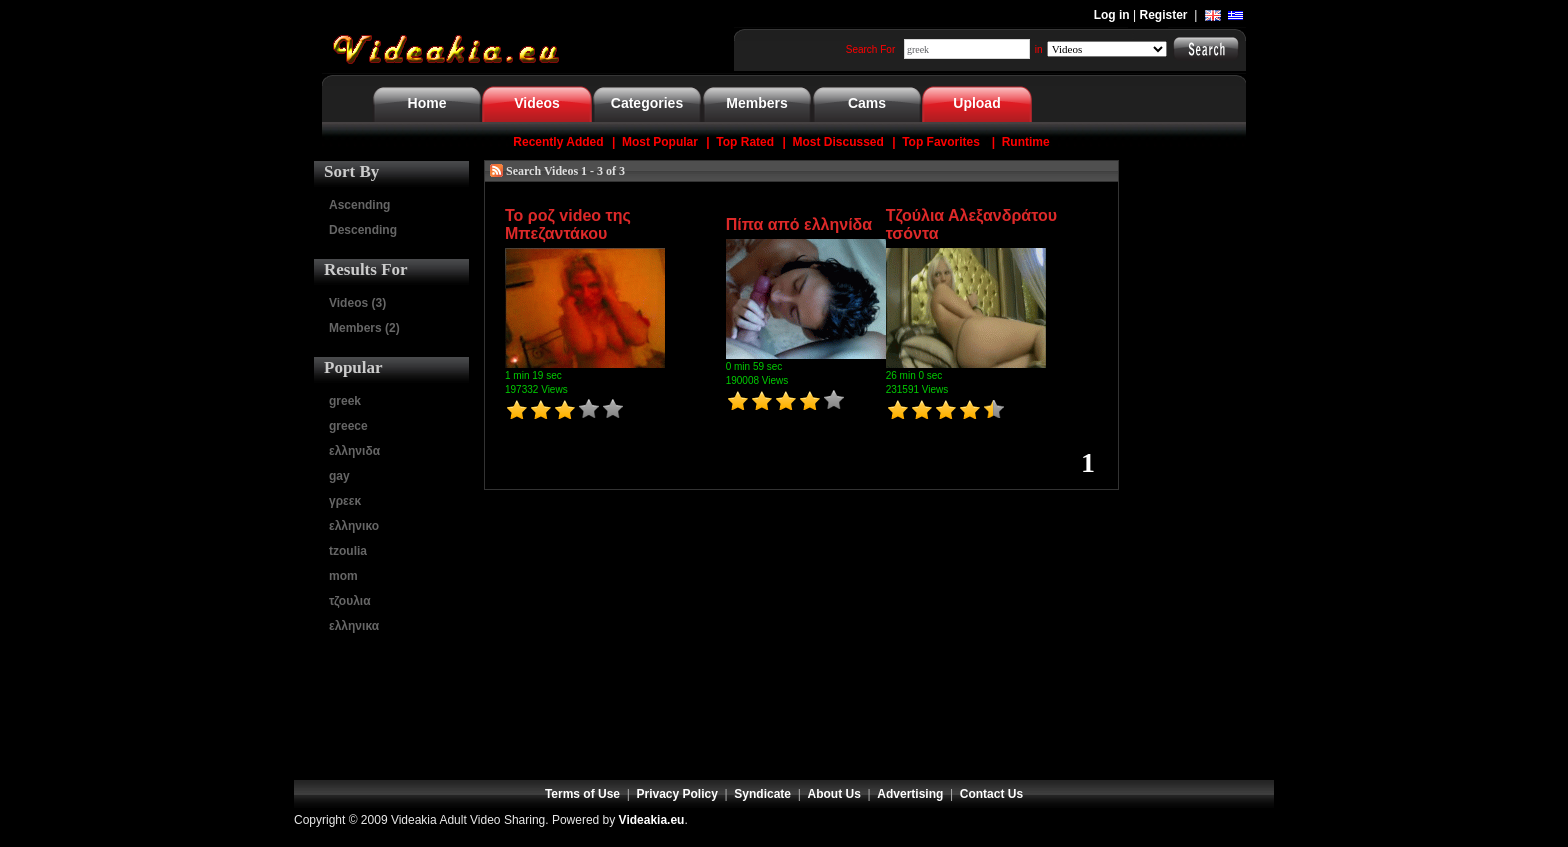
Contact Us (991, 794)
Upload (976, 103)
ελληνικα (354, 626)
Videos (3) (357, 303)
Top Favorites (941, 142)
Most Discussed (837, 142)
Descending (363, 230)
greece (348, 426)
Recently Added (558, 142)
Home (427, 103)
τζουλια (350, 601)
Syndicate (762, 794)
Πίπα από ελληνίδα (799, 224)
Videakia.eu (652, 820)
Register (1164, 15)
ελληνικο (354, 526)
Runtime (1026, 142)
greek (345, 401)
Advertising (910, 794)
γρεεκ (345, 501)
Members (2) (364, 328)
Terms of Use (582, 794)
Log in (1112, 15)
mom (343, 576)
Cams (867, 103)
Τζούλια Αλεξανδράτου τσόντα (971, 224)
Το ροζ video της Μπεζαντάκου (568, 224)
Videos (537, 103)
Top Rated (745, 142)
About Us (834, 794)
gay (339, 476)
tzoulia (348, 551)
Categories (647, 103)
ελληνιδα (354, 451)
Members (756, 103)
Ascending (359, 205)
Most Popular (660, 142)
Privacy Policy (677, 794)
